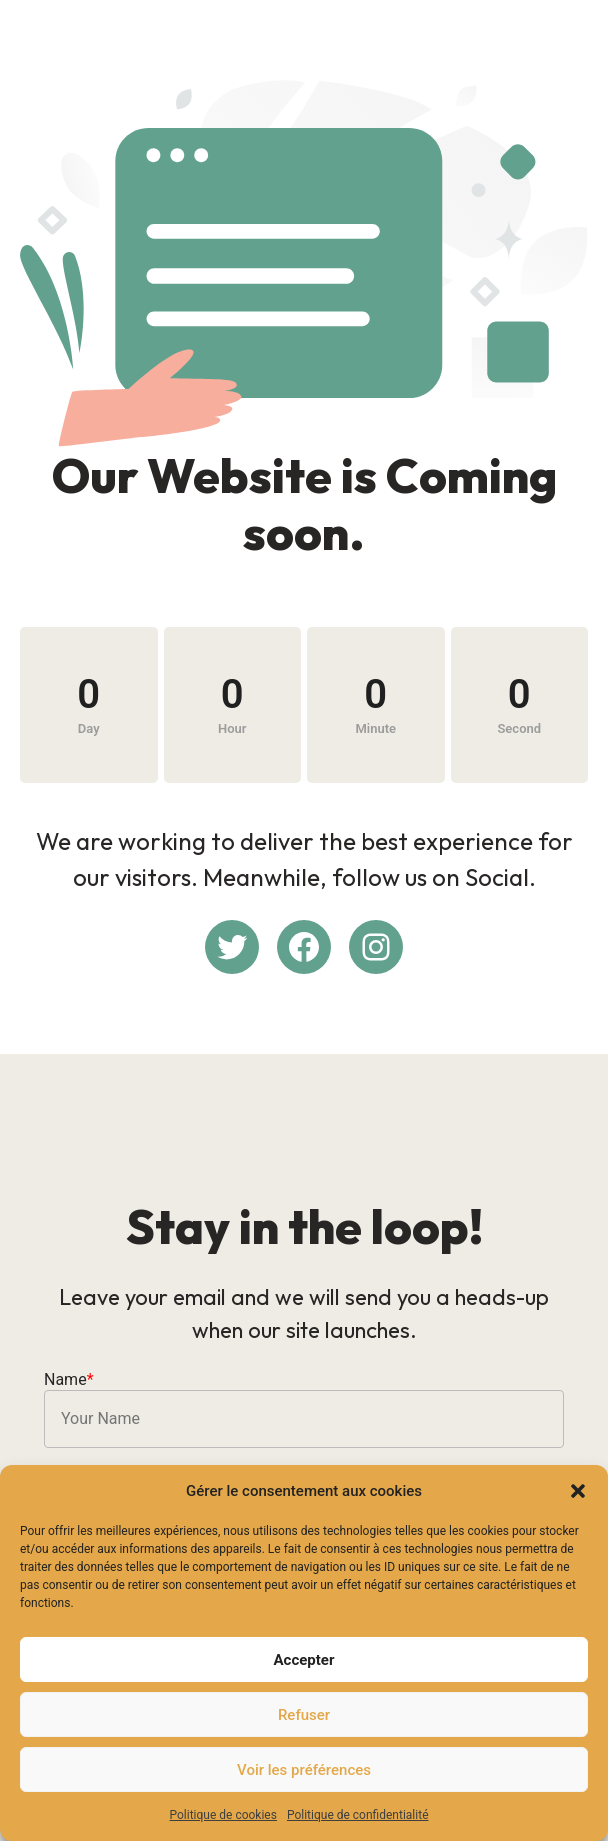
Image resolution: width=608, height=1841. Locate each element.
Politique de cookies (223, 1815)
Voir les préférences (304, 1770)
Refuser (304, 1715)
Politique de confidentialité (358, 1815)
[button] (578, 1491)
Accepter (304, 1660)
